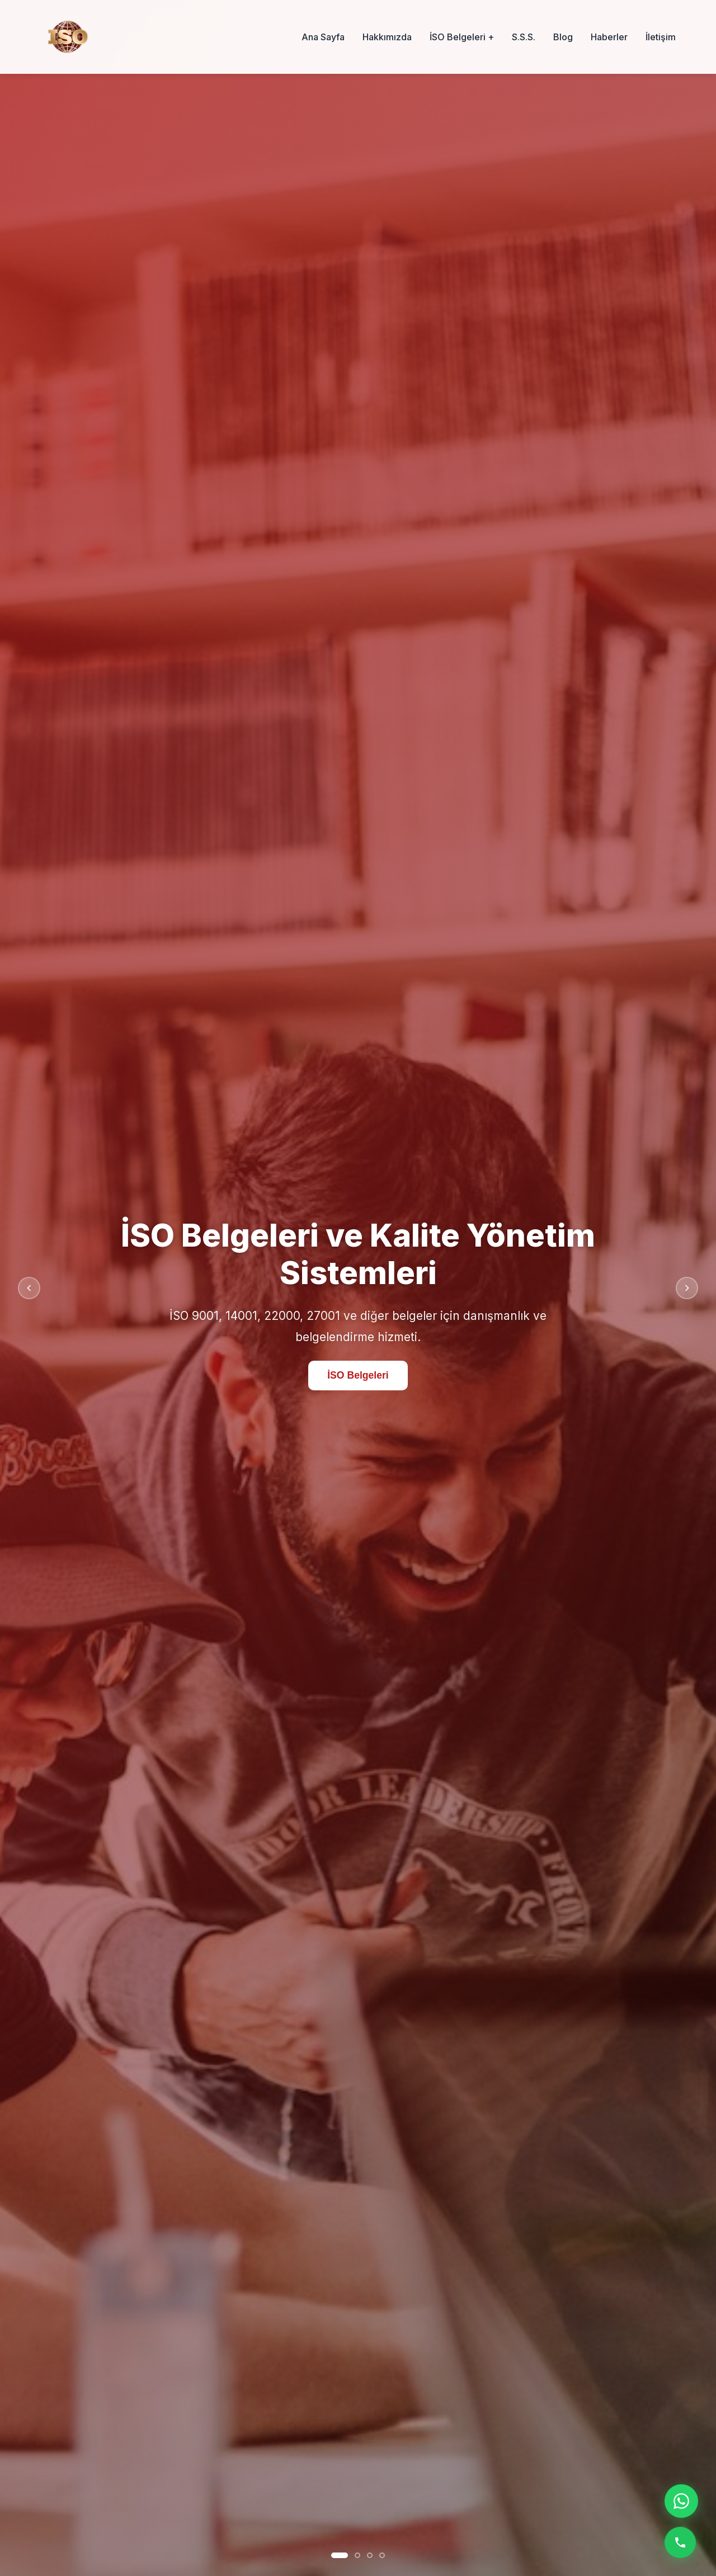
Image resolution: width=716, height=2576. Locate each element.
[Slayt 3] (370, 2555)
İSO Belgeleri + (462, 37)
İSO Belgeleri (358, 1377)
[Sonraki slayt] (687, 1288)
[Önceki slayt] (29, 1288)
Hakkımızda (387, 37)
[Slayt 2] (357, 2555)
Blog (563, 37)
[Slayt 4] (382, 2555)
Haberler (609, 37)
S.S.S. (523, 37)
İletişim (661, 37)
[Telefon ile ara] (680, 2542)
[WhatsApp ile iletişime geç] (681, 2501)
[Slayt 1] (339, 2555)
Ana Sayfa (323, 37)
